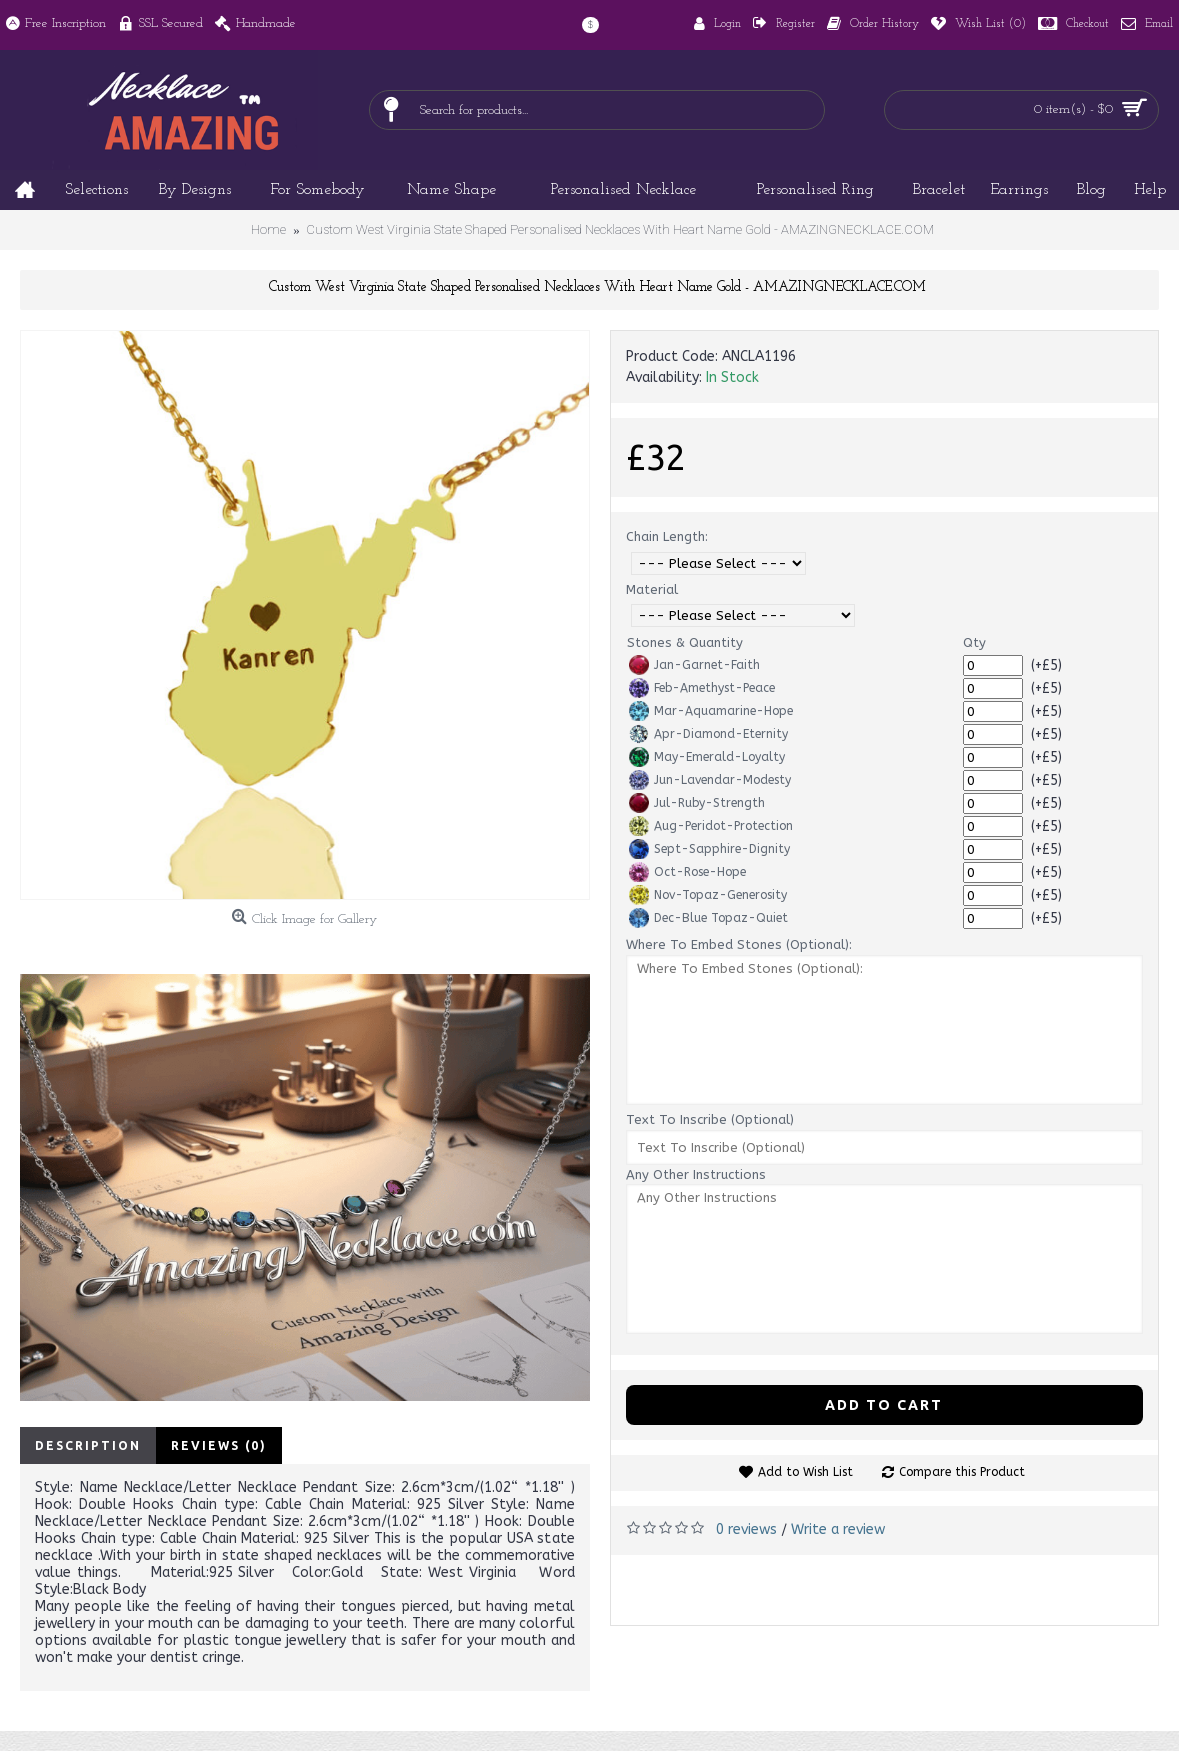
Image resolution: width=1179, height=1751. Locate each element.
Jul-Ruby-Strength (697, 803)
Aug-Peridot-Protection (711, 826)
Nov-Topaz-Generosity (708, 895)
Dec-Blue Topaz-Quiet (708, 918)
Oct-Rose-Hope (687, 872)
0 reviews (746, 1529)
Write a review (838, 1529)
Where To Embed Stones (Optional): (739, 944)
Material (652, 589)
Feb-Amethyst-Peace (702, 688)
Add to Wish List (805, 1472)
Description (88, 1445)
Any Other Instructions (696, 1174)
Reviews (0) (219, 1445)
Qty (974, 642)
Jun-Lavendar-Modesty (710, 780)
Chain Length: (667, 536)
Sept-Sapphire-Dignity (709, 849)
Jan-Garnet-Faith (694, 665)
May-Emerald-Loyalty (707, 757)
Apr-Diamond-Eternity (708, 734)
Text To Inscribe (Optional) (710, 1119)
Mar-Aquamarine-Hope (711, 711)
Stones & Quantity (685, 642)
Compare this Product (962, 1472)
